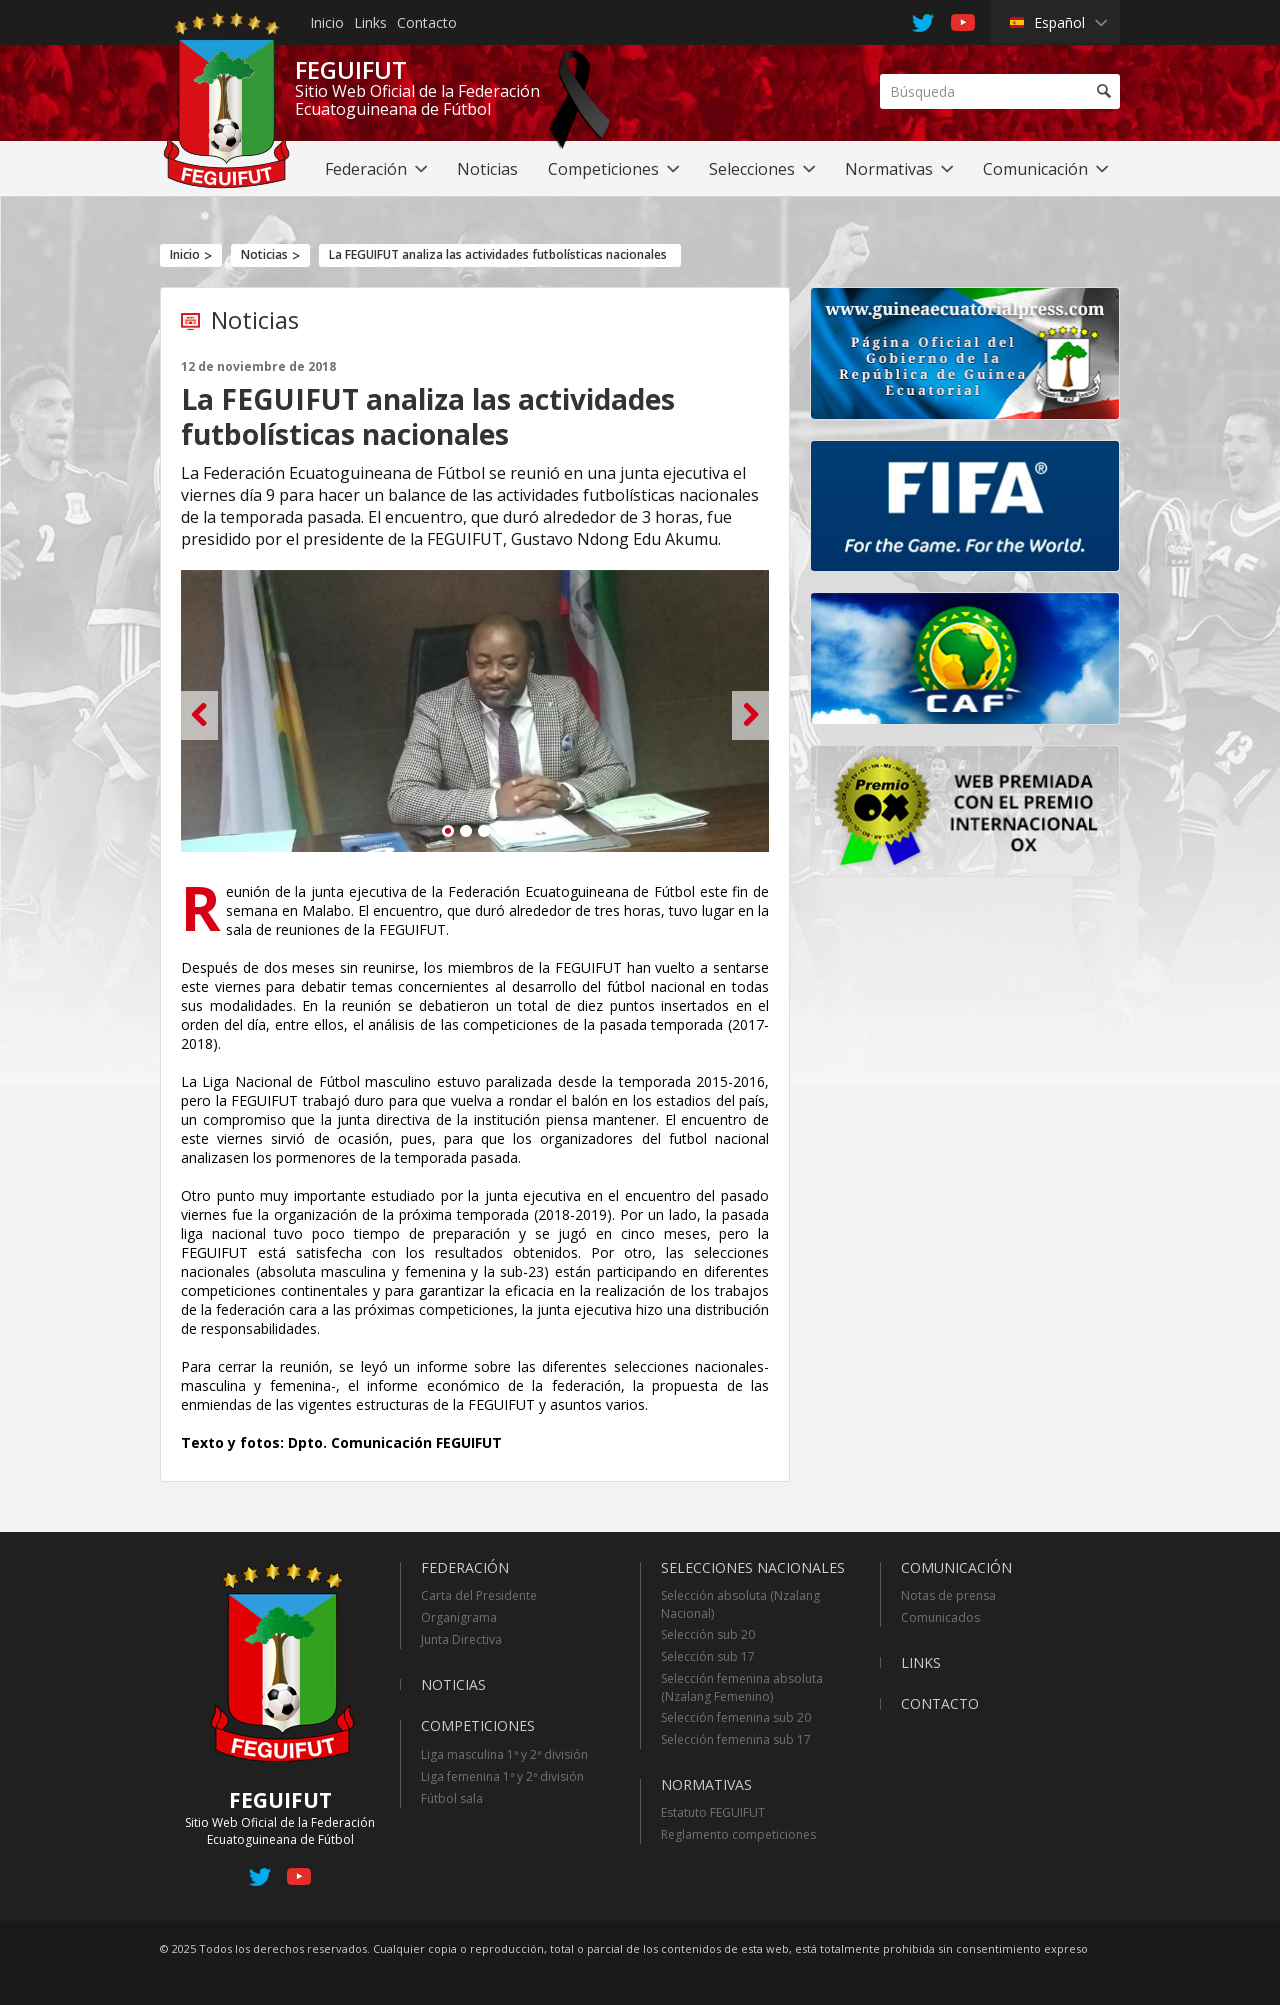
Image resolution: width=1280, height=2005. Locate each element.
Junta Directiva (461, 1639)
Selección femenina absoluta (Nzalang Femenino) (742, 1687)
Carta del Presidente (479, 1595)
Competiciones (478, 1725)
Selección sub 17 (708, 1656)
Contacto (427, 22)
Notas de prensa (948, 1595)
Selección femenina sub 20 (736, 1717)
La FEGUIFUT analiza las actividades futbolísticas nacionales (498, 254)
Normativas (706, 1784)
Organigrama (459, 1617)
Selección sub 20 (708, 1634)
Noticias (264, 254)
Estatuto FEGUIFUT (713, 1812)
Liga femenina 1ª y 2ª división (502, 1776)
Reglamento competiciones (738, 1834)
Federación (465, 1567)
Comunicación (956, 1567)
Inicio (327, 22)
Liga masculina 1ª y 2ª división (504, 1754)
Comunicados (940, 1617)
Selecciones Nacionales (753, 1567)
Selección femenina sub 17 (736, 1739)
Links (370, 22)
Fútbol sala (452, 1798)
